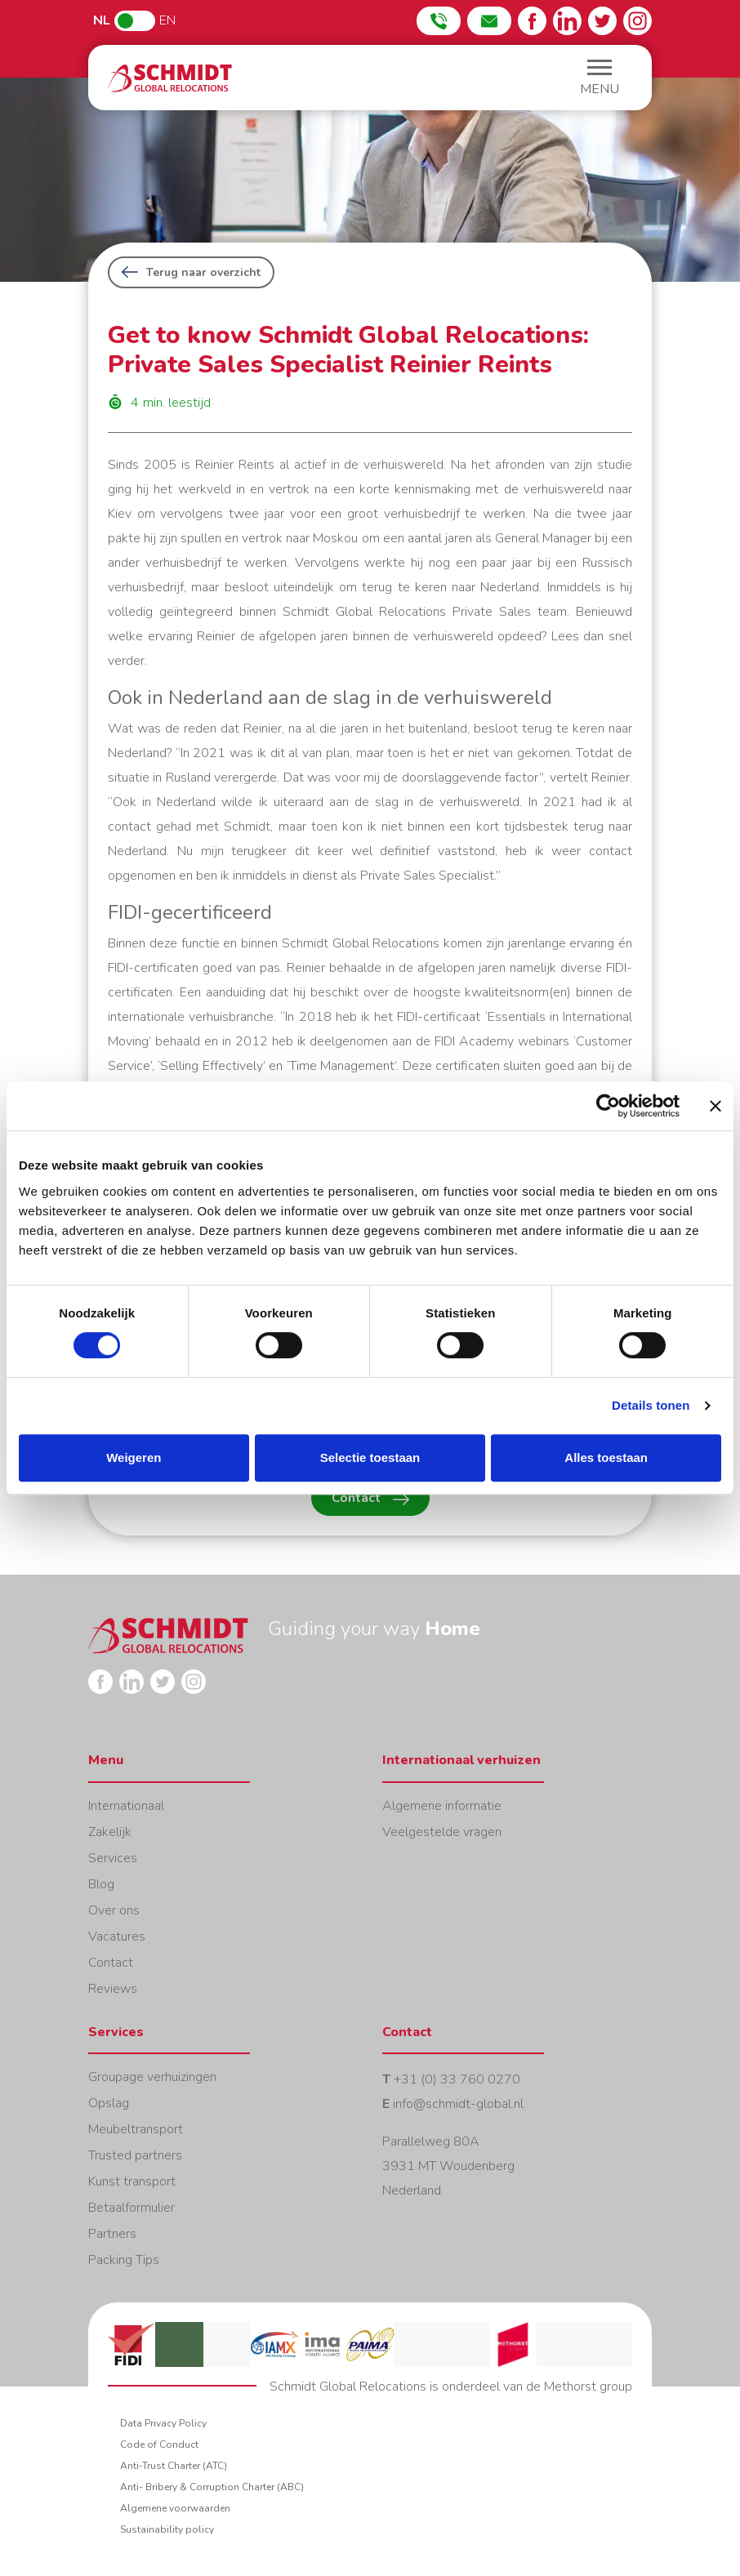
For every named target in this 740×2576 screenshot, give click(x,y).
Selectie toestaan (370, 1457)
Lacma (227, 2344)
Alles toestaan (606, 1457)
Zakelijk (110, 1832)
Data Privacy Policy (163, 2423)
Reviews (112, 1989)
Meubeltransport (135, 2129)
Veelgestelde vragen (442, 1832)
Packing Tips (123, 2260)
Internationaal (126, 1806)
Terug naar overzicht (191, 272)
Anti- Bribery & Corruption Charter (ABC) (212, 2487)
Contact (370, 1498)
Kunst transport (132, 2181)
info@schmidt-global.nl (458, 2104)
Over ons (114, 1910)
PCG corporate (608, 2344)
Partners (112, 2234)
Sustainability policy (167, 2529)
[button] (599, 80)
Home (170, 78)
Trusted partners (135, 2155)
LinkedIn (567, 21)
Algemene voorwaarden (175, 2508)
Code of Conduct (159, 2444)
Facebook (532, 21)
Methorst (513, 2344)
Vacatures (116, 1936)
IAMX (274, 2344)
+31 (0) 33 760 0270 (457, 2079)
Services (112, 1858)
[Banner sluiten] (715, 1106)
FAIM (179, 2344)
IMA (321, 2344)
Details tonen (650, 1405)
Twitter (602, 21)
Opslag (108, 2103)
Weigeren (133, 1457)
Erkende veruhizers (465, 2344)
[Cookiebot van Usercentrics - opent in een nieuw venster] (608, 1106)
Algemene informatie (442, 1806)
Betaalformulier (131, 2208)
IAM (560, 2344)
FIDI (131, 2344)
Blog (101, 1884)
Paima (370, 2344)
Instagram (637, 21)
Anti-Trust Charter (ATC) (173, 2465)
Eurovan (417, 2344)
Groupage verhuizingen (152, 2077)
